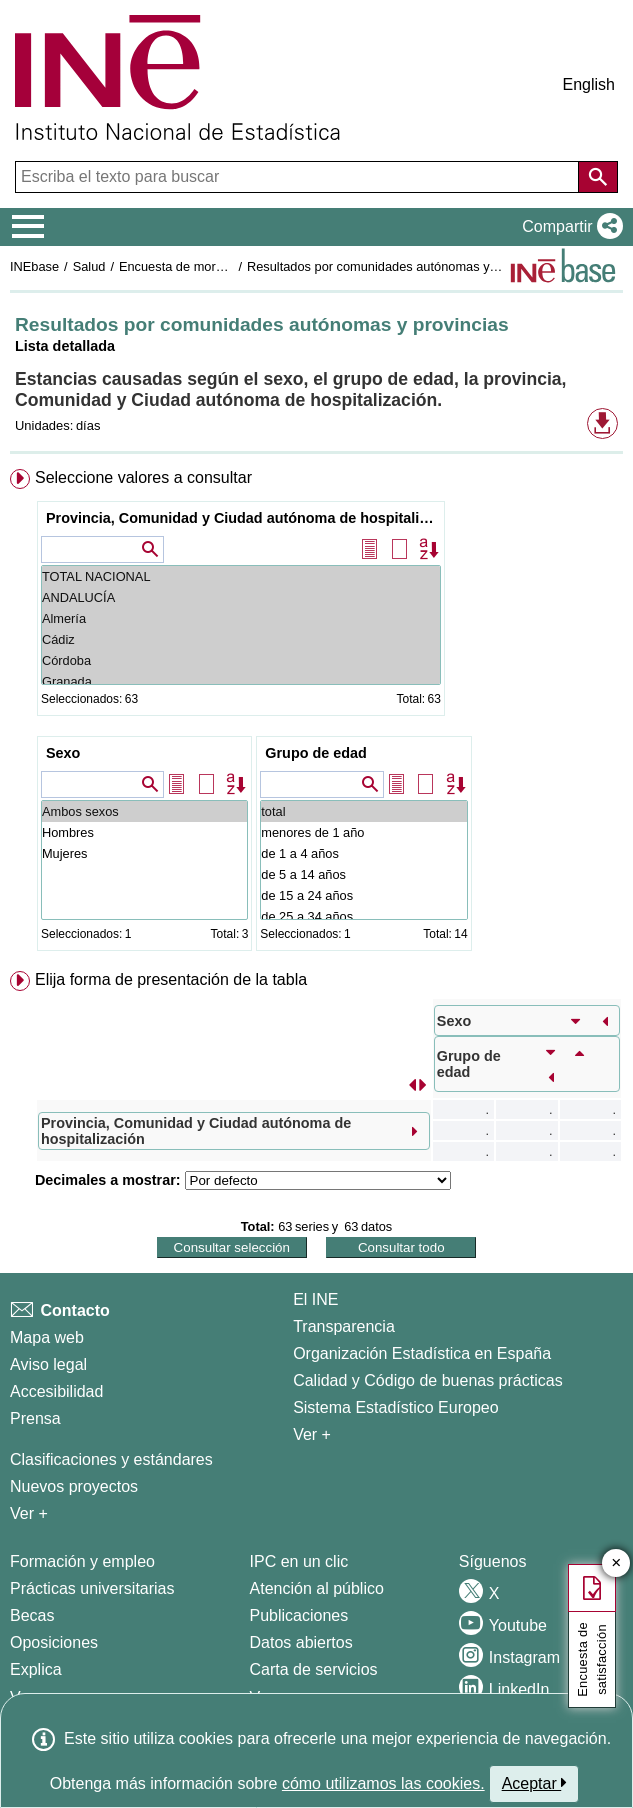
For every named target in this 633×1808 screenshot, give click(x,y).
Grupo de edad (316, 753)
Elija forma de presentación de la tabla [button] (171, 979)
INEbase (34, 266)
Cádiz (241, 639)
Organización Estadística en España (422, 1353)
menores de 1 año (363, 832)
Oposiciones (54, 1642)
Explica (36, 1669)
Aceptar (534, 1783)
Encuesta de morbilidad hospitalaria (220, 266)
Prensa (35, 1418)
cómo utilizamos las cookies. (383, 1783)
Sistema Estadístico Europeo (395, 1407)
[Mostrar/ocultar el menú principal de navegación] (28, 227)
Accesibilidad (56, 1391)
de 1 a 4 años (363, 853)
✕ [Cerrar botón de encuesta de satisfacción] (616, 1563)
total (363, 811)
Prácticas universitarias (92, 1588)
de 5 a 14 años (363, 874)
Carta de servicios (314, 1669)
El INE (315, 1299)
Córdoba (241, 660)
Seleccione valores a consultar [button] (143, 477)
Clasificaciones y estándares (111, 1459)
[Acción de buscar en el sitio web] (598, 177)
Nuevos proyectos (74, 1486)
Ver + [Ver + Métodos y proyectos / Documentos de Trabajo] (29, 1513)
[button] (568, 227)
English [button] (589, 84)
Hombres (144, 832)
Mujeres (144, 853)
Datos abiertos (301, 1642)
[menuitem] (316, 714)
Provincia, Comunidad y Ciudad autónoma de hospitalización (243, 518)
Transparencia (344, 1326)
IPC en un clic (299, 1561)
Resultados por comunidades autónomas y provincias (399, 266)
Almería (241, 618)
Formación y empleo (82, 1561)
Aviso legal (48, 1364)
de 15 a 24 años (363, 895)
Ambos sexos (144, 811)
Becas (32, 1615)
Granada (241, 681)
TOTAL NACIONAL (241, 576)
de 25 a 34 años (363, 916)
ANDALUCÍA (241, 597)
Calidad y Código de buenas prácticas (428, 1380)
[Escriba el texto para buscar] (299, 177)
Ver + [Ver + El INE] (312, 1434)
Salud (89, 266)
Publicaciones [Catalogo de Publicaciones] (299, 1615)
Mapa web (47, 1337)
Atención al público (317, 1588)
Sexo (63, 753)
